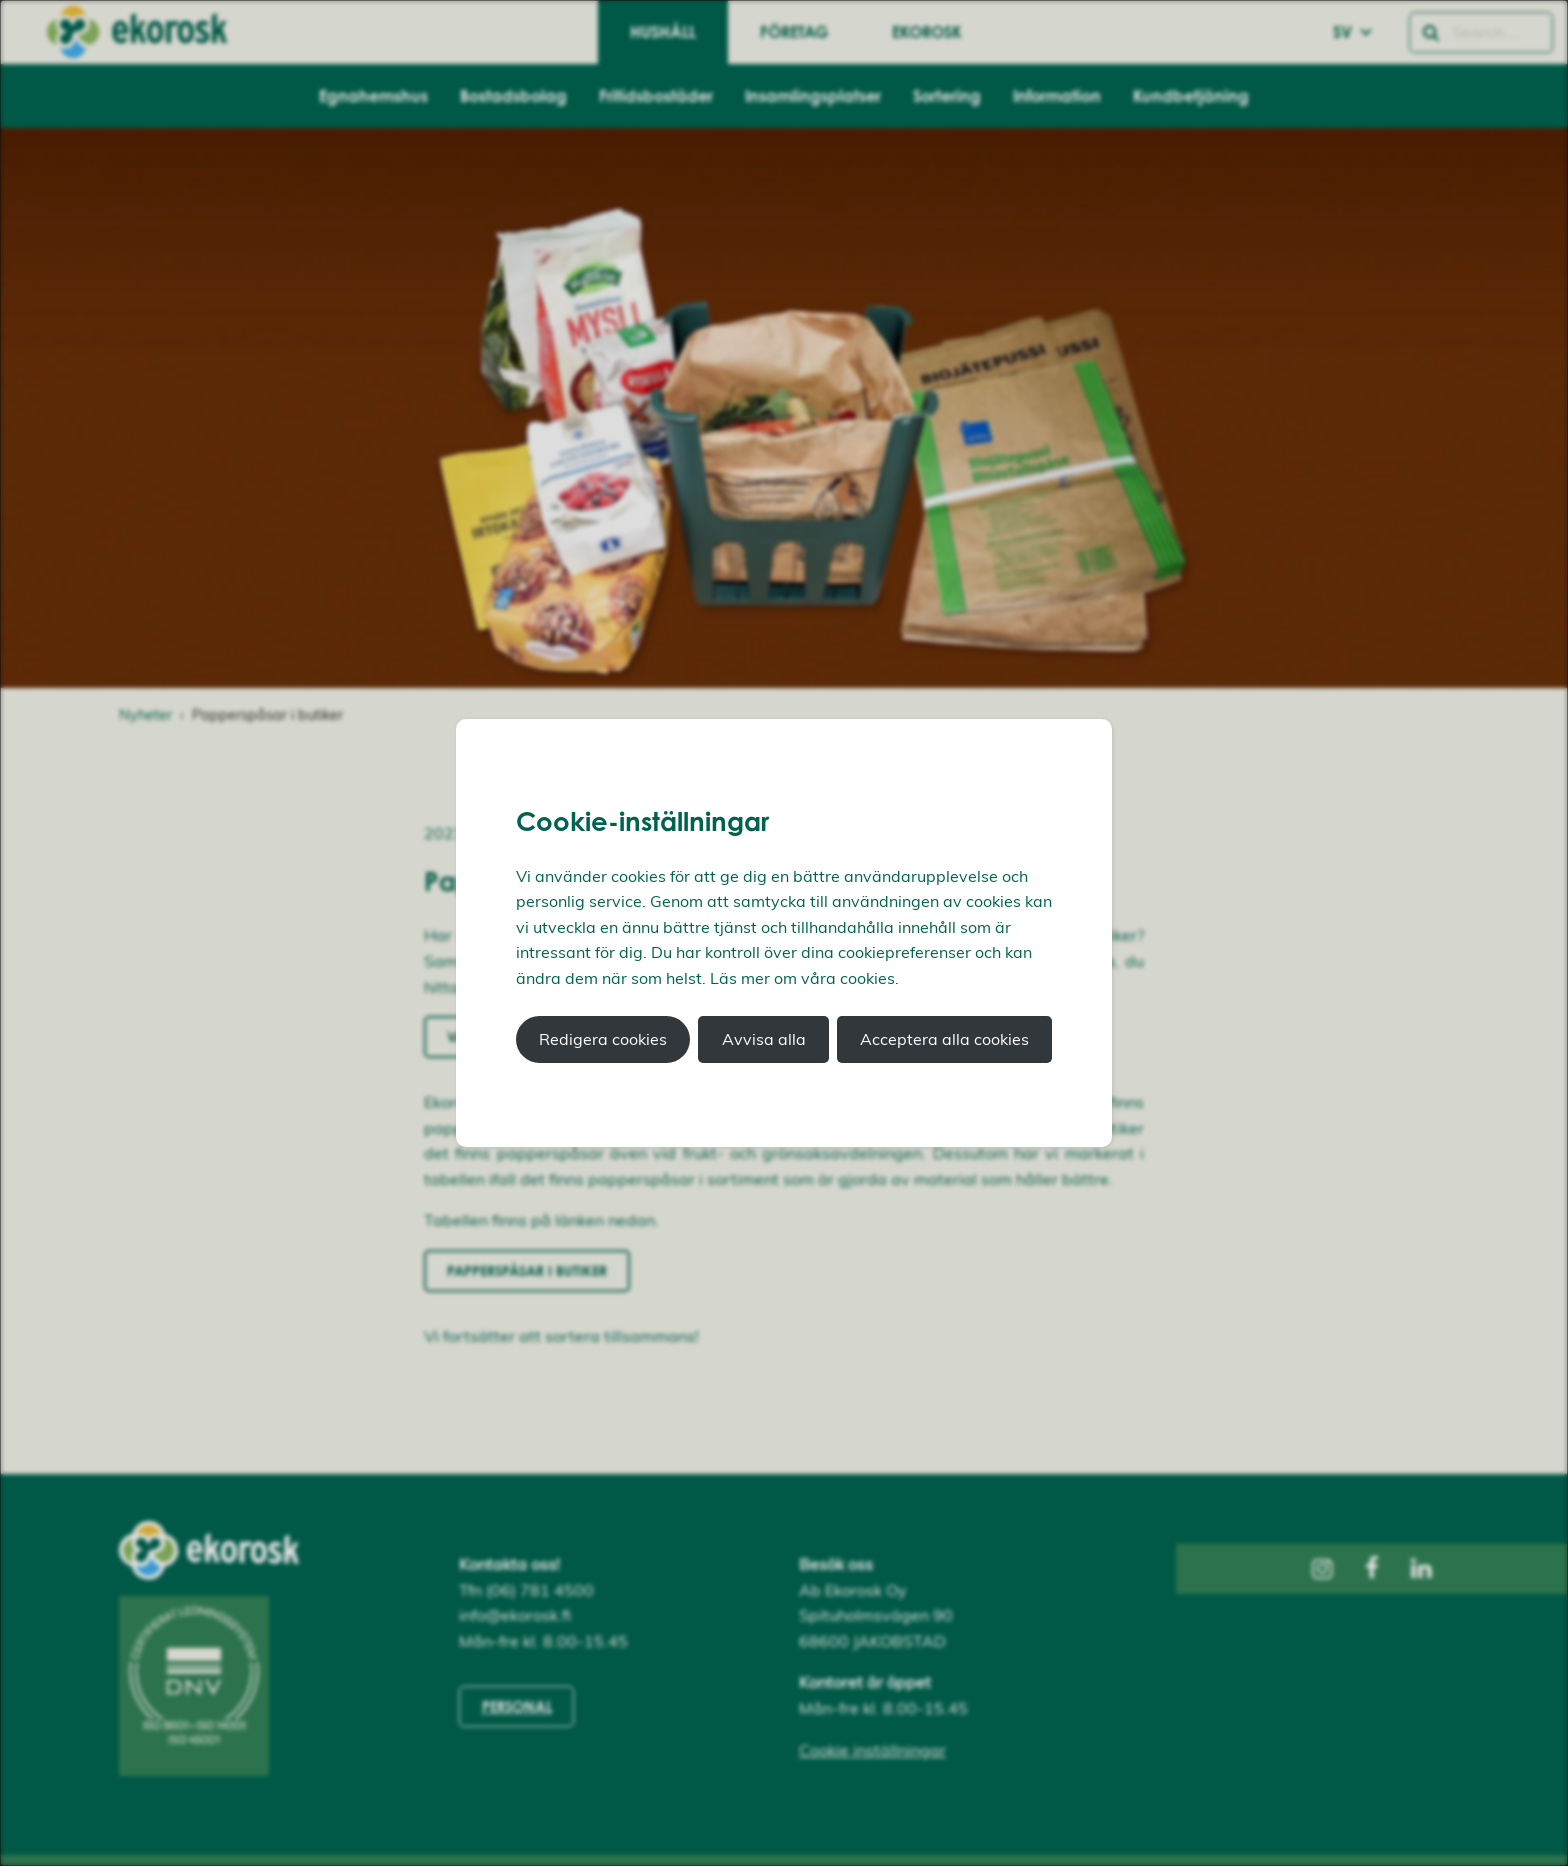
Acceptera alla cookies (944, 1039)
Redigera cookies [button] (603, 1039)
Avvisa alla (764, 1039)
